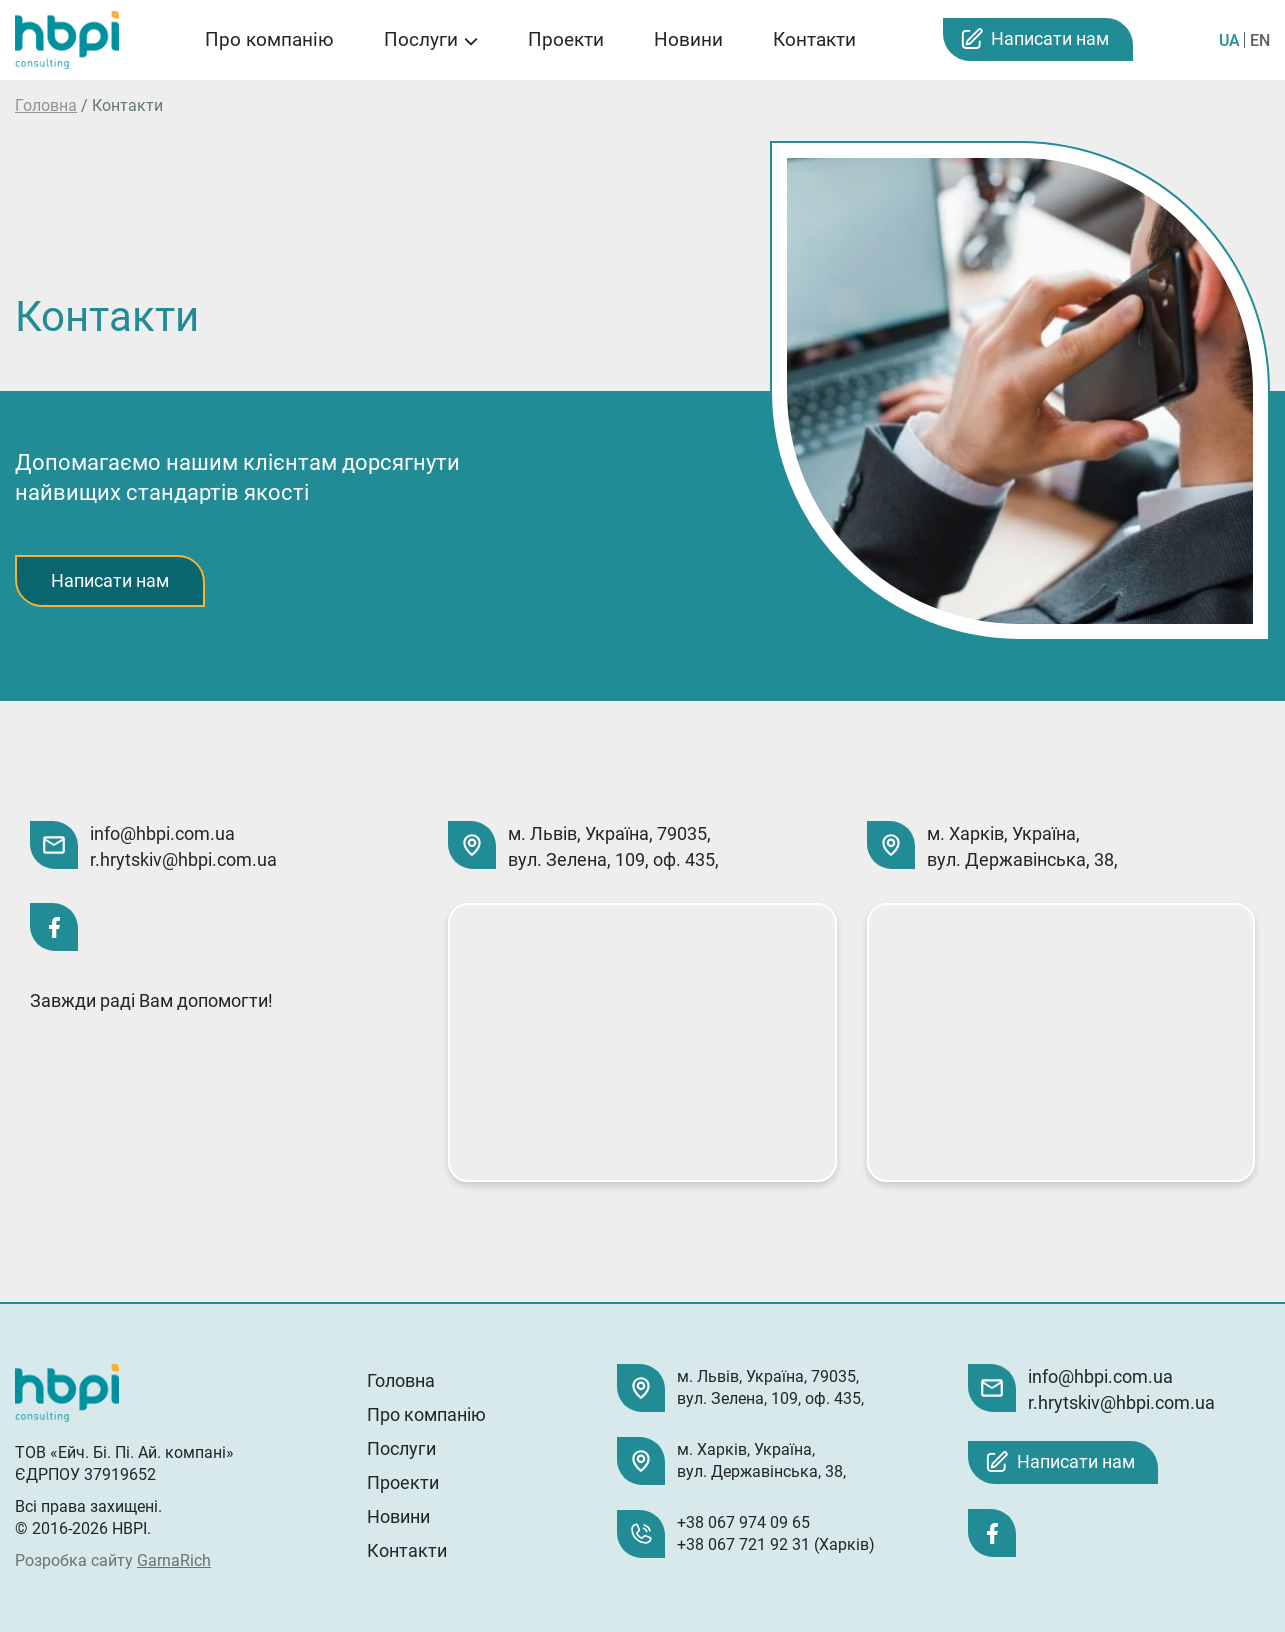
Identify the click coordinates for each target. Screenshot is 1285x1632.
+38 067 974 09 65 (743, 1522)
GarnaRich (174, 1560)
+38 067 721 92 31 (743, 1544)
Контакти (814, 39)
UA (1229, 40)
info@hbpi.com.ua (162, 833)
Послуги (421, 39)
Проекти (566, 39)
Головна (46, 105)
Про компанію (269, 39)
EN (1260, 40)
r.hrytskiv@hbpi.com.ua (183, 859)
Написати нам (1050, 38)
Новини (688, 39)
